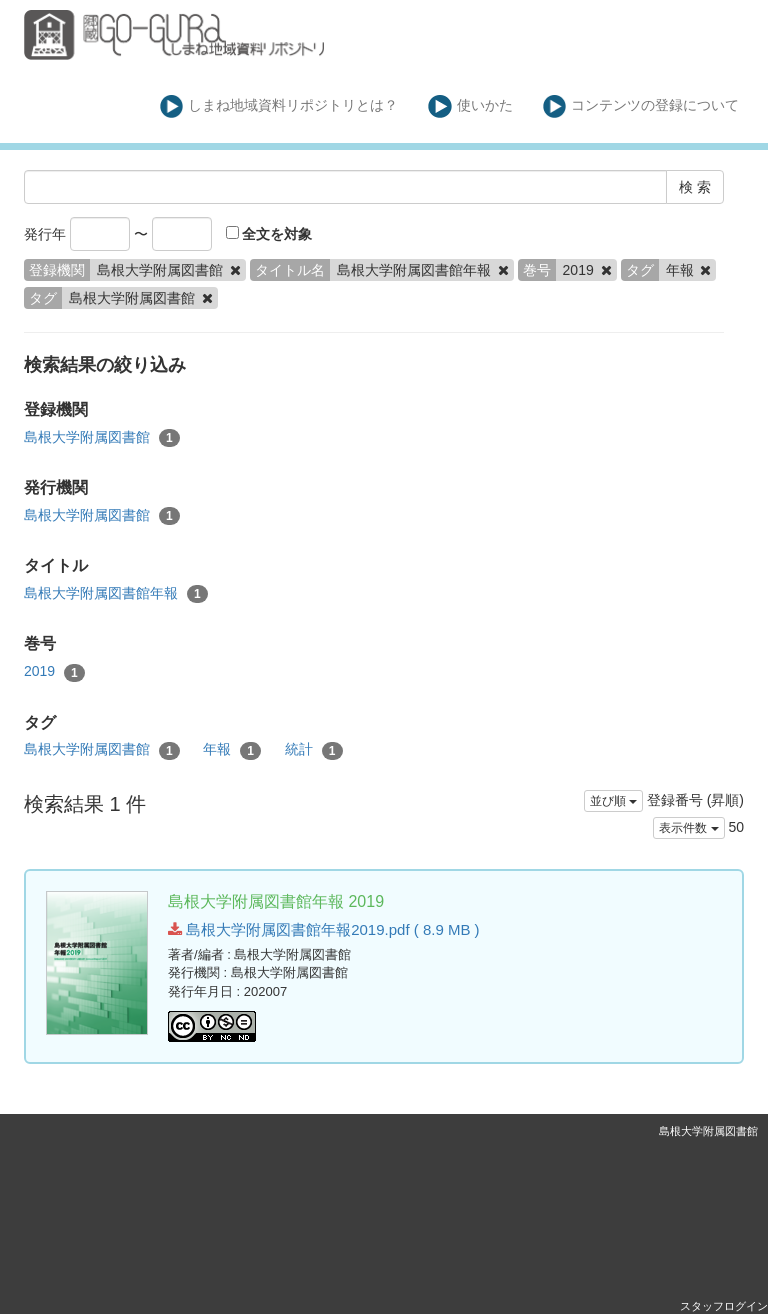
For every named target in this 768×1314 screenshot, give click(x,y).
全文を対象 (269, 234)
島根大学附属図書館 (102, 438)
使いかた (470, 106)
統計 (314, 750)
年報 (232, 750)
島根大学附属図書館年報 (116, 594)
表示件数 (688, 828)
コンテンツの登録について (641, 106)
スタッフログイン (724, 1306)
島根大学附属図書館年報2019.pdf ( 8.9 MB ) (324, 929)
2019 (54, 672)
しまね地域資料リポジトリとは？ (279, 106)
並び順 (613, 801)
